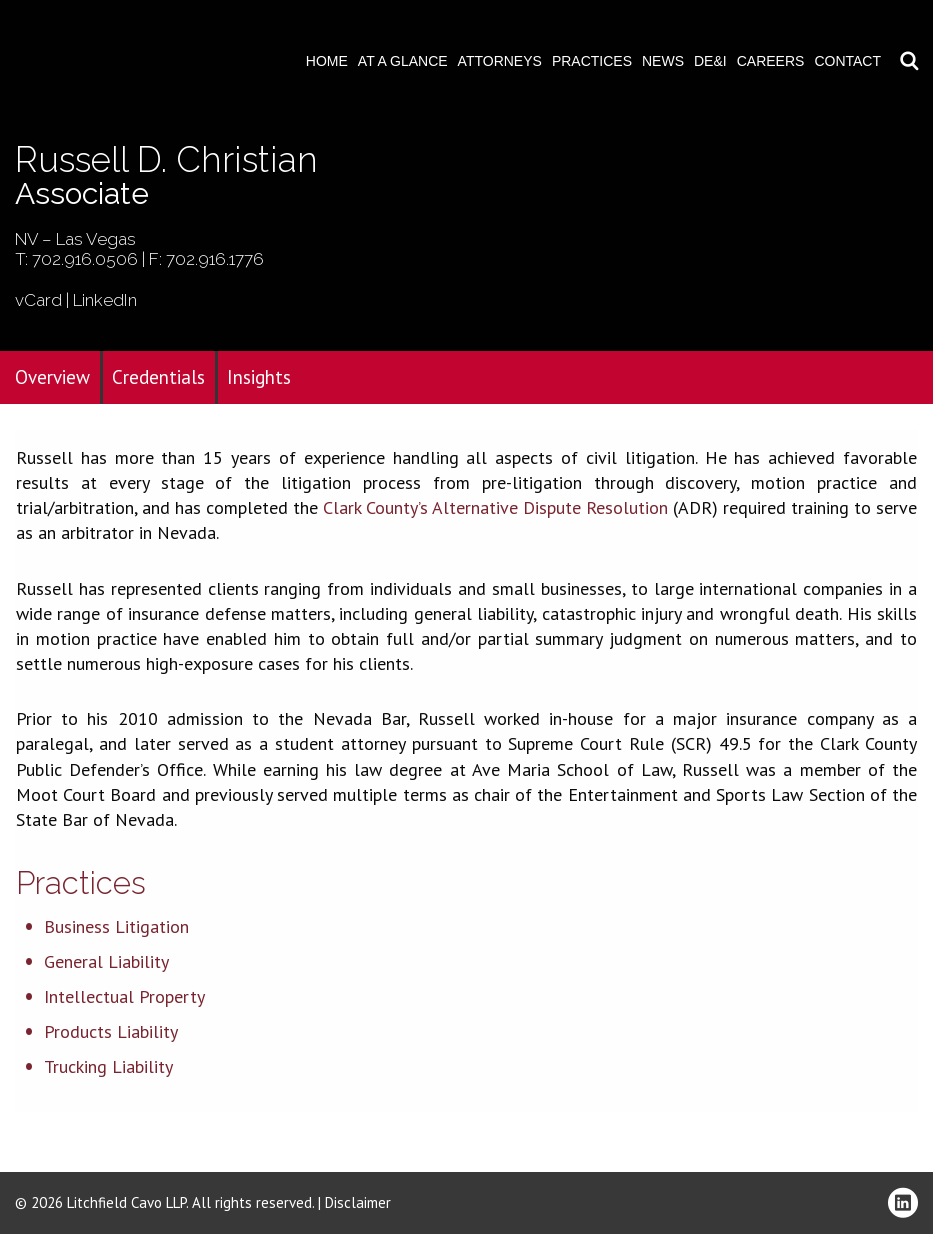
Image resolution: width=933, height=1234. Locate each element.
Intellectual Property (124, 996)
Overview (52, 377)
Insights (259, 377)
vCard (38, 300)
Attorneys (500, 61)
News (663, 61)
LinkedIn (105, 300)
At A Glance (403, 61)
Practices (592, 61)
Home (327, 61)
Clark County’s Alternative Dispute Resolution (495, 507)
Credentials (158, 377)
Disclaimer (358, 1202)
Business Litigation (116, 926)
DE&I (710, 61)
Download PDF (905, 77)
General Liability (106, 961)
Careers (771, 61)
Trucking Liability (108, 1066)
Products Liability (111, 1031)
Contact (847, 61)
